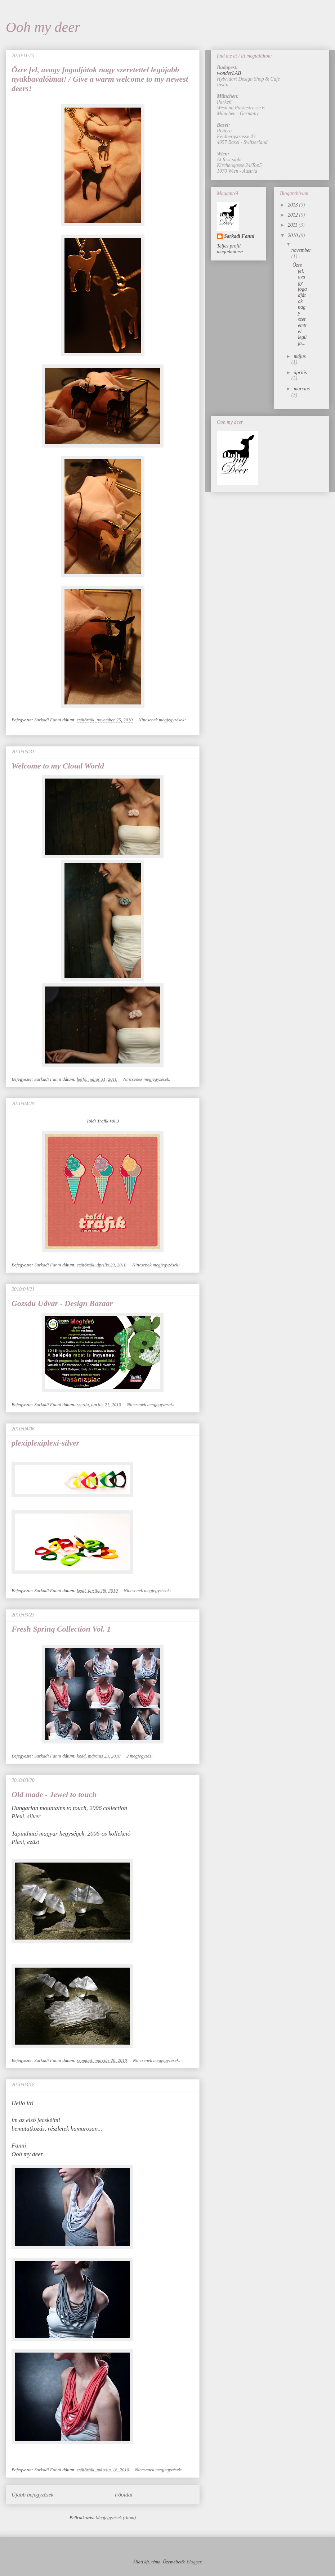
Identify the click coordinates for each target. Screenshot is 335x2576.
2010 (293, 235)
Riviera (224, 130)
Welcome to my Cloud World (58, 765)
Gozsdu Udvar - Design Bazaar (62, 1303)
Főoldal (124, 2494)
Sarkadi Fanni (239, 236)
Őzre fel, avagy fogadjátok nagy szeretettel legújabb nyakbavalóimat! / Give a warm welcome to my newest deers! (100, 79)
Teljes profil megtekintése (230, 248)
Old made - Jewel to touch (54, 1794)
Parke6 (224, 102)
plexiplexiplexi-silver (45, 1442)
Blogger (194, 2561)
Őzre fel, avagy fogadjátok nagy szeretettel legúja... (299, 304)
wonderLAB (229, 73)
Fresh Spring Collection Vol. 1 (61, 1628)
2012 (293, 215)
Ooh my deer (43, 27)
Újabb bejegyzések (32, 2494)
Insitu (222, 84)
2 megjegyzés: (140, 1756)
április (300, 372)
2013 (293, 205)
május (299, 356)
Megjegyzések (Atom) (116, 2517)
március (302, 388)
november (301, 250)
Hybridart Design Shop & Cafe (248, 79)
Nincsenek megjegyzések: (162, 719)
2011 (293, 225)
